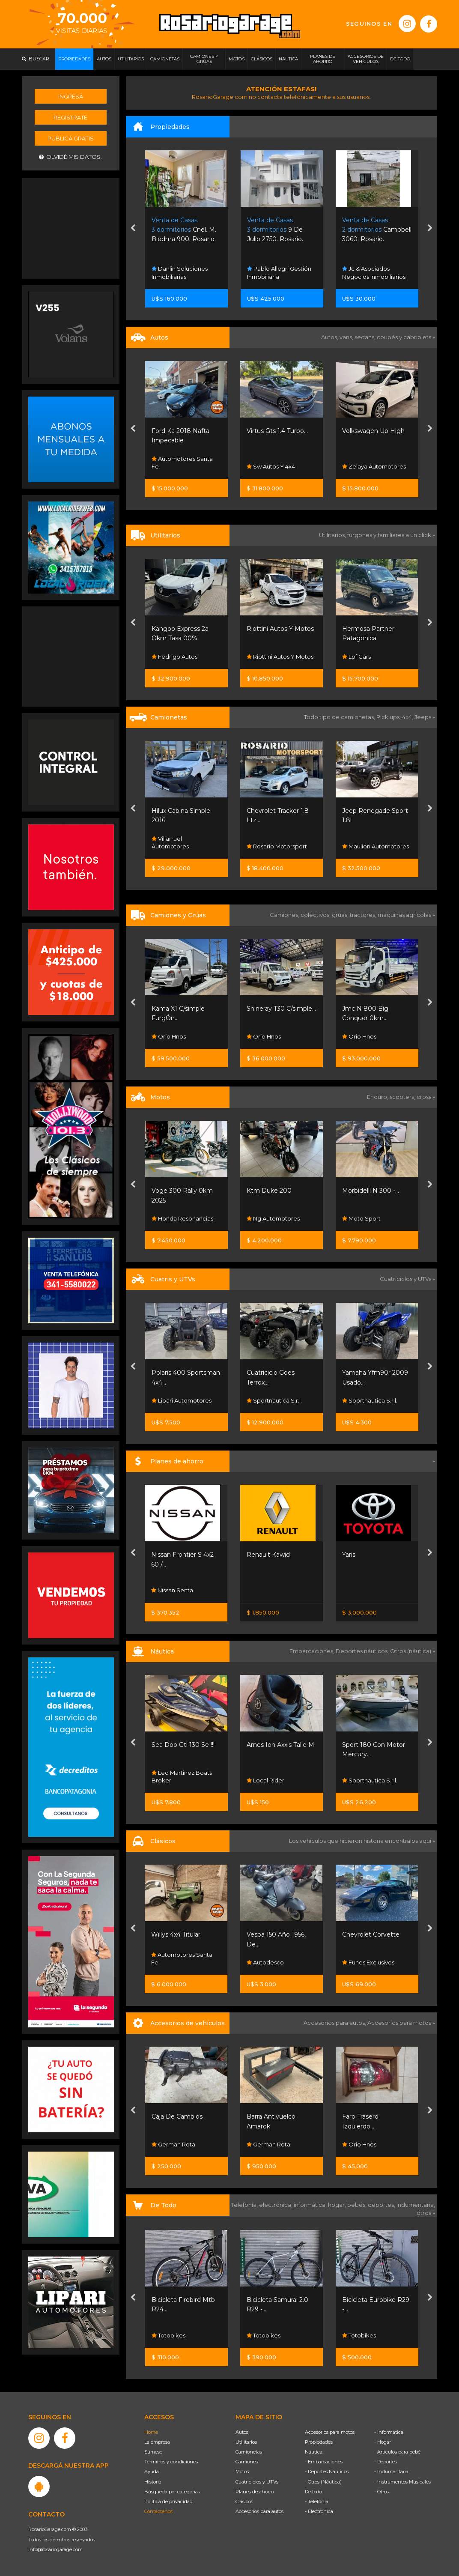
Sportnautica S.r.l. (274, 1400)
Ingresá (70, 96)
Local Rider (265, 1780)
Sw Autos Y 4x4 (271, 466)
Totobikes (168, 2335)
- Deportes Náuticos (327, 2472)
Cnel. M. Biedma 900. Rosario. (184, 229)
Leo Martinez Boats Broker (182, 1776)
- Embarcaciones (324, 2462)
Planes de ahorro (254, 2492)
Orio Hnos (169, 1036)
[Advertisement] (71, 227)
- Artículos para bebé (397, 2452)
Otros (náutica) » (412, 1651)
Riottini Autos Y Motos (280, 629)
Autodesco (265, 1962)
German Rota (173, 2144)
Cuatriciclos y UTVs (256, 2482)
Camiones (246, 2462)
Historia (152, 2482)
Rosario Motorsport (277, 846)
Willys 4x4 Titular (175, 1934)
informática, (311, 2204)
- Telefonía (316, 2501)
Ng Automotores (273, 1218)
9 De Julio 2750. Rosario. (275, 229)
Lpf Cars (356, 656)
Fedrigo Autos (174, 656)
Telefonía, (245, 2204)
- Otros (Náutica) (323, 2482)
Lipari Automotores (182, 1400)
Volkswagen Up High (373, 431)
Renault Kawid (268, 1554)
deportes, (382, 2204)
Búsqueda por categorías (172, 2492)
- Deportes (385, 2462)
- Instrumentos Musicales (402, 2482)
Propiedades (319, 2442)
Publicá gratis (71, 138)
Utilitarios (246, 2442)
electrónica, (276, 2204)
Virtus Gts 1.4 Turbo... (277, 431)
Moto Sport (361, 1218)
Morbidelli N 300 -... (370, 1190)
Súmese (153, 2452)
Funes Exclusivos (368, 1962)
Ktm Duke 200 (269, 1190)
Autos (241, 2432)
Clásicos (244, 2501)
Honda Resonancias (182, 1218)
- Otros (381, 2492)
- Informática (388, 2432)
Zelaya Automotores (374, 466)
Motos (242, 2472)
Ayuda (151, 2472)
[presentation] (133, 229)
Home (151, 2432)
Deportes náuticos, (363, 1651)
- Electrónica (319, 2511)
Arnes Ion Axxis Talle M (280, 1745)
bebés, (357, 2204)
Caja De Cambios (177, 2116)
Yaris (348, 1554)
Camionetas (248, 2452)
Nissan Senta (172, 1590)
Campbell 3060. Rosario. (376, 229)
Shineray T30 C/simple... (281, 1008)
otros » (426, 2212)
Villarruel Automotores (170, 842)
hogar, (337, 2204)
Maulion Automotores (375, 846)
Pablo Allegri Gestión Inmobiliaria (279, 272)
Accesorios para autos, (335, 2022)
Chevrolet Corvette (370, 1934)
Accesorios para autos (259, 2511)
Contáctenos (158, 2511)
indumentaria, (415, 2204)
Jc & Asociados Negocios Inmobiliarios (373, 272)
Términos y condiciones (171, 2462)
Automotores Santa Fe (182, 462)
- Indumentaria (391, 2472)
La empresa (157, 2442)
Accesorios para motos (399, 2022)
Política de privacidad (168, 2501)
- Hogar (382, 2442)
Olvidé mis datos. (70, 157)
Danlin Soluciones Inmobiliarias (180, 272)
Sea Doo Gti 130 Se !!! (183, 1745)
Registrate (70, 117)
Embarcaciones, (312, 1651)
